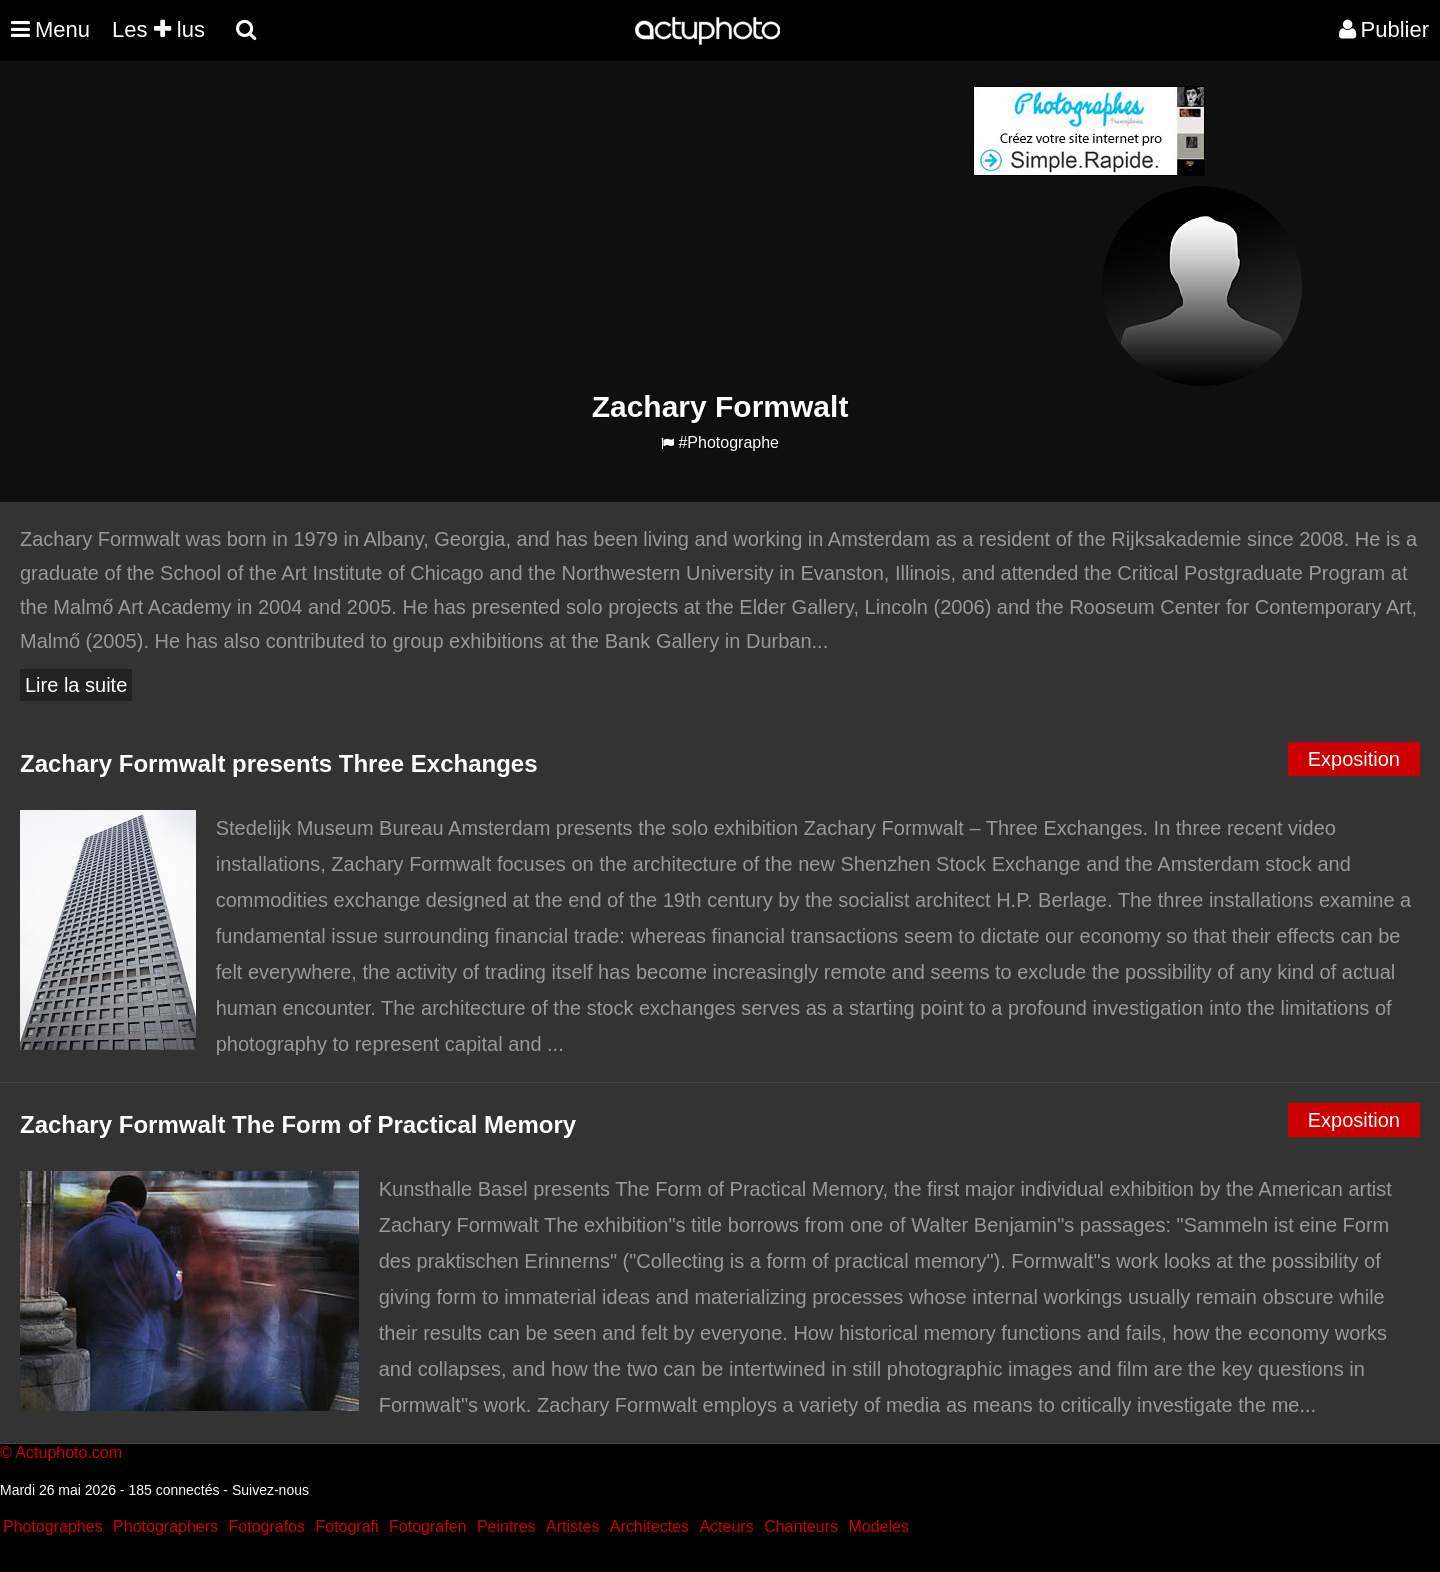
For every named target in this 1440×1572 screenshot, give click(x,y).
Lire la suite (76, 685)
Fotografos (267, 1526)
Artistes (572, 1526)
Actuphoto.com (68, 1452)
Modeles (878, 1526)
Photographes (53, 1526)
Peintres (506, 1526)
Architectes (649, 1526)
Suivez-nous (270, 1490)
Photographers (165, 1526)
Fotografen (427, 1526)
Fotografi (346, 1526)
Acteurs (726, 1526)
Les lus (158, 29)
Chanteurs (801, 1526)
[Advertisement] (599, 226)
